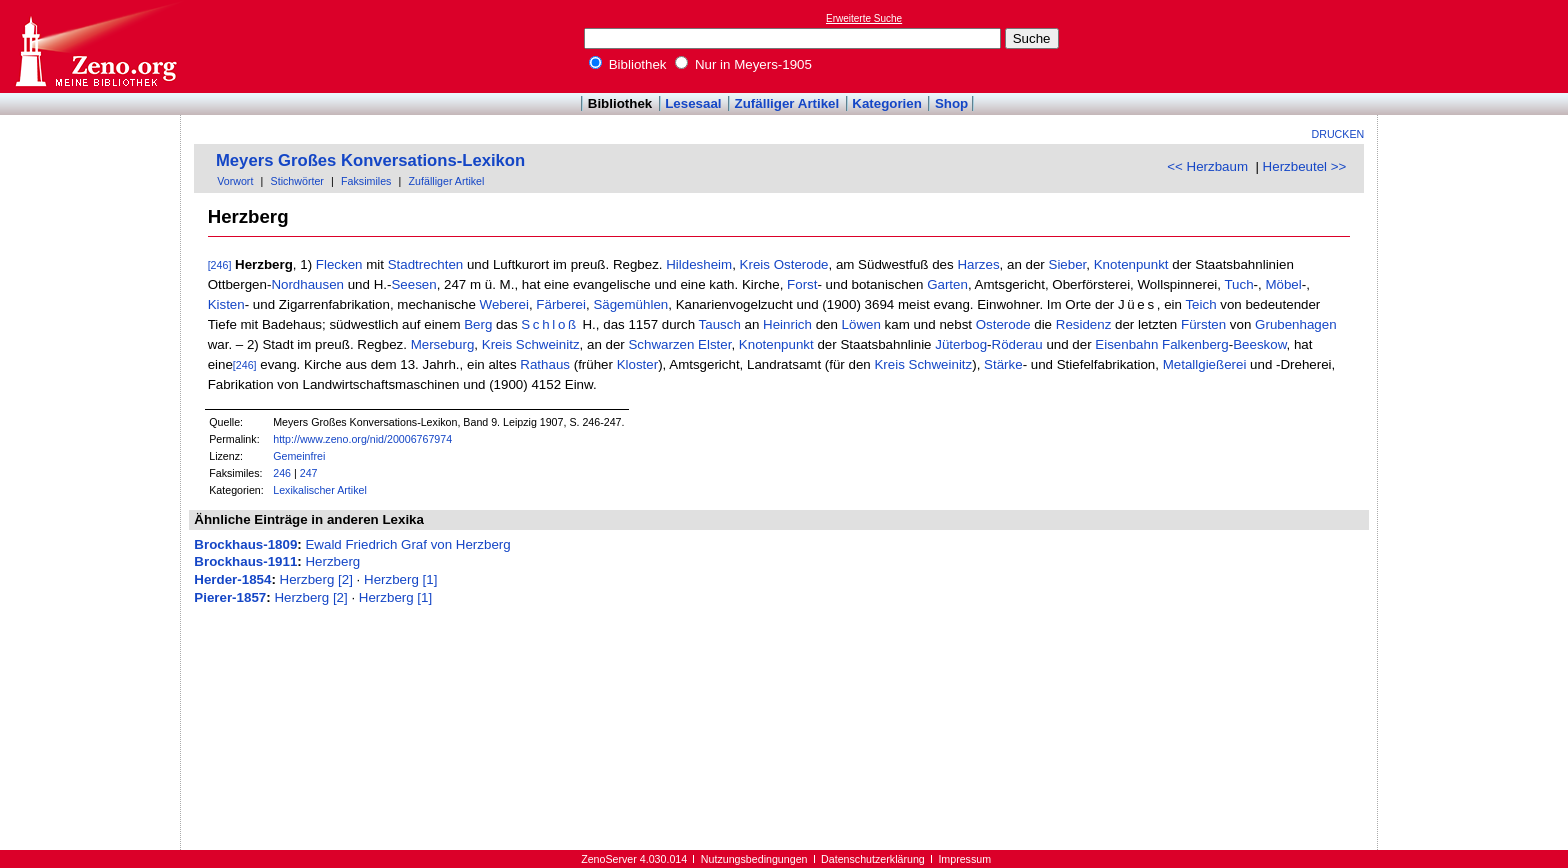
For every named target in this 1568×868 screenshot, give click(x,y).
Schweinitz (548, 344)
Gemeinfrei (299, 456)
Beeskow (1259, 344)
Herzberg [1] (400, 579)
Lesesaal (693, 103)
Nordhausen (307, 284)
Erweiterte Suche (864, 18)
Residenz (1084, 324)
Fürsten (1203, 324)
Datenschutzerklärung (873, 859)
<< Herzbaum (1207, 166)
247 (309, 473)
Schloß (549, 324)
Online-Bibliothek (95, 46)
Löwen (861, 324)
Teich (1200, 304)
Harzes (978, 264)
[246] (220, 265)
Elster (714, 344)
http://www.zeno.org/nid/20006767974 (362, 439)
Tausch (720, 324)
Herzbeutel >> (1305, 166)
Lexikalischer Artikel (320, 490)
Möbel (1283, 284)
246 (282, 473)
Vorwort (235, 181)
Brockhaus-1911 (245, 561)
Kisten (226, 304)
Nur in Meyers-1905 (743, 64)
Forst (802, 284)
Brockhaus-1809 (245, 544)
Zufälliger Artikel (787, 103)
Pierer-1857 (230, 597)
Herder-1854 (232, 579)
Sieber (1068, 264)
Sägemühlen (630, 304)
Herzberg (332, 561)
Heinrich (787, 324)
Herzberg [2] (316, 579)
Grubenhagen (1296, 324)
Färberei (561, 304)
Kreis (755, 264)
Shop (951, 103)
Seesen (413, 284)
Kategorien (887, 103)
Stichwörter (297, 181)
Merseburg (443, 344)
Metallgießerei (1205, 364)
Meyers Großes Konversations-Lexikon (370, 160)
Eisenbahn (1126, 344)
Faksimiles (366, 181)
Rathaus (545, 364)
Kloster (637, 364)
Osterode (801, 264)
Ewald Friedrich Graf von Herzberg (407, 544)
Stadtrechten (426, 264)
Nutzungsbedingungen (754, 859)
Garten (947, 284)
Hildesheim (699, 264)
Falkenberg (1195, 344)
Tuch (1238, 284)
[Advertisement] (1476, 46)
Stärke (1003, 364)
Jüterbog (961, 344)
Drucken (1338, 134)
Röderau (1017, 344)
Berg (478, 324)
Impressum (964, 859)
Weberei (504, 304)
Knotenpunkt (1131, 264)
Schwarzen (661, 344)
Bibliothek (628, 64)
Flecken (339, 264)
